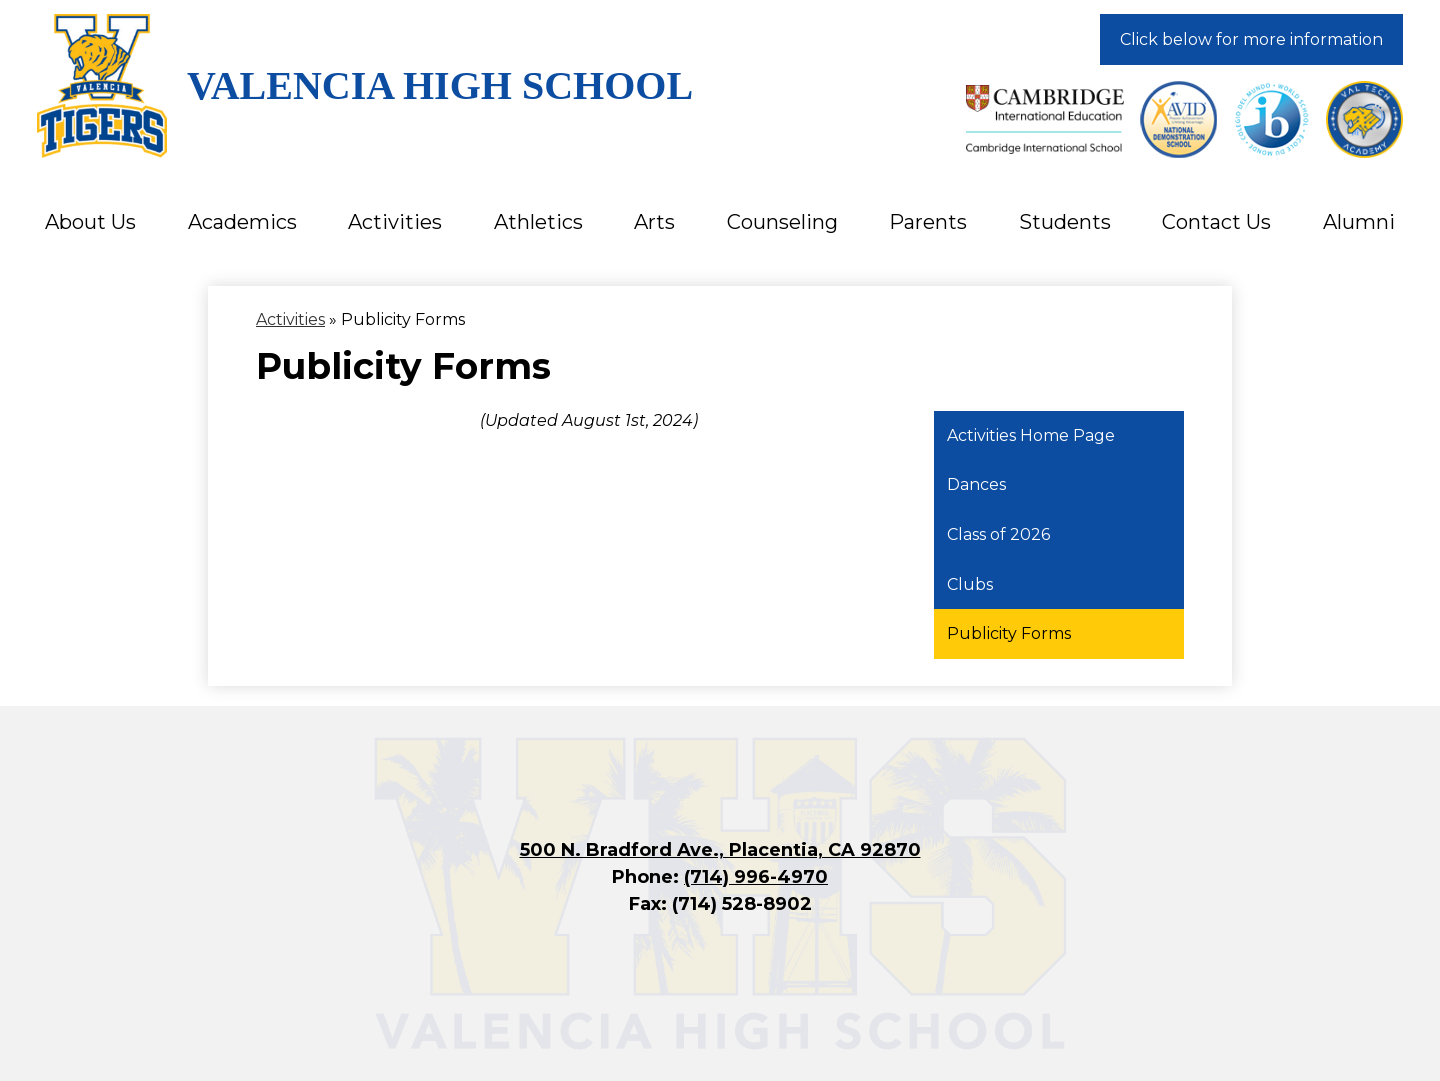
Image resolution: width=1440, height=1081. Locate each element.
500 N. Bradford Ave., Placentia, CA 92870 (720, 850)
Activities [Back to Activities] (290, 319)
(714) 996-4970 (756, 877)
